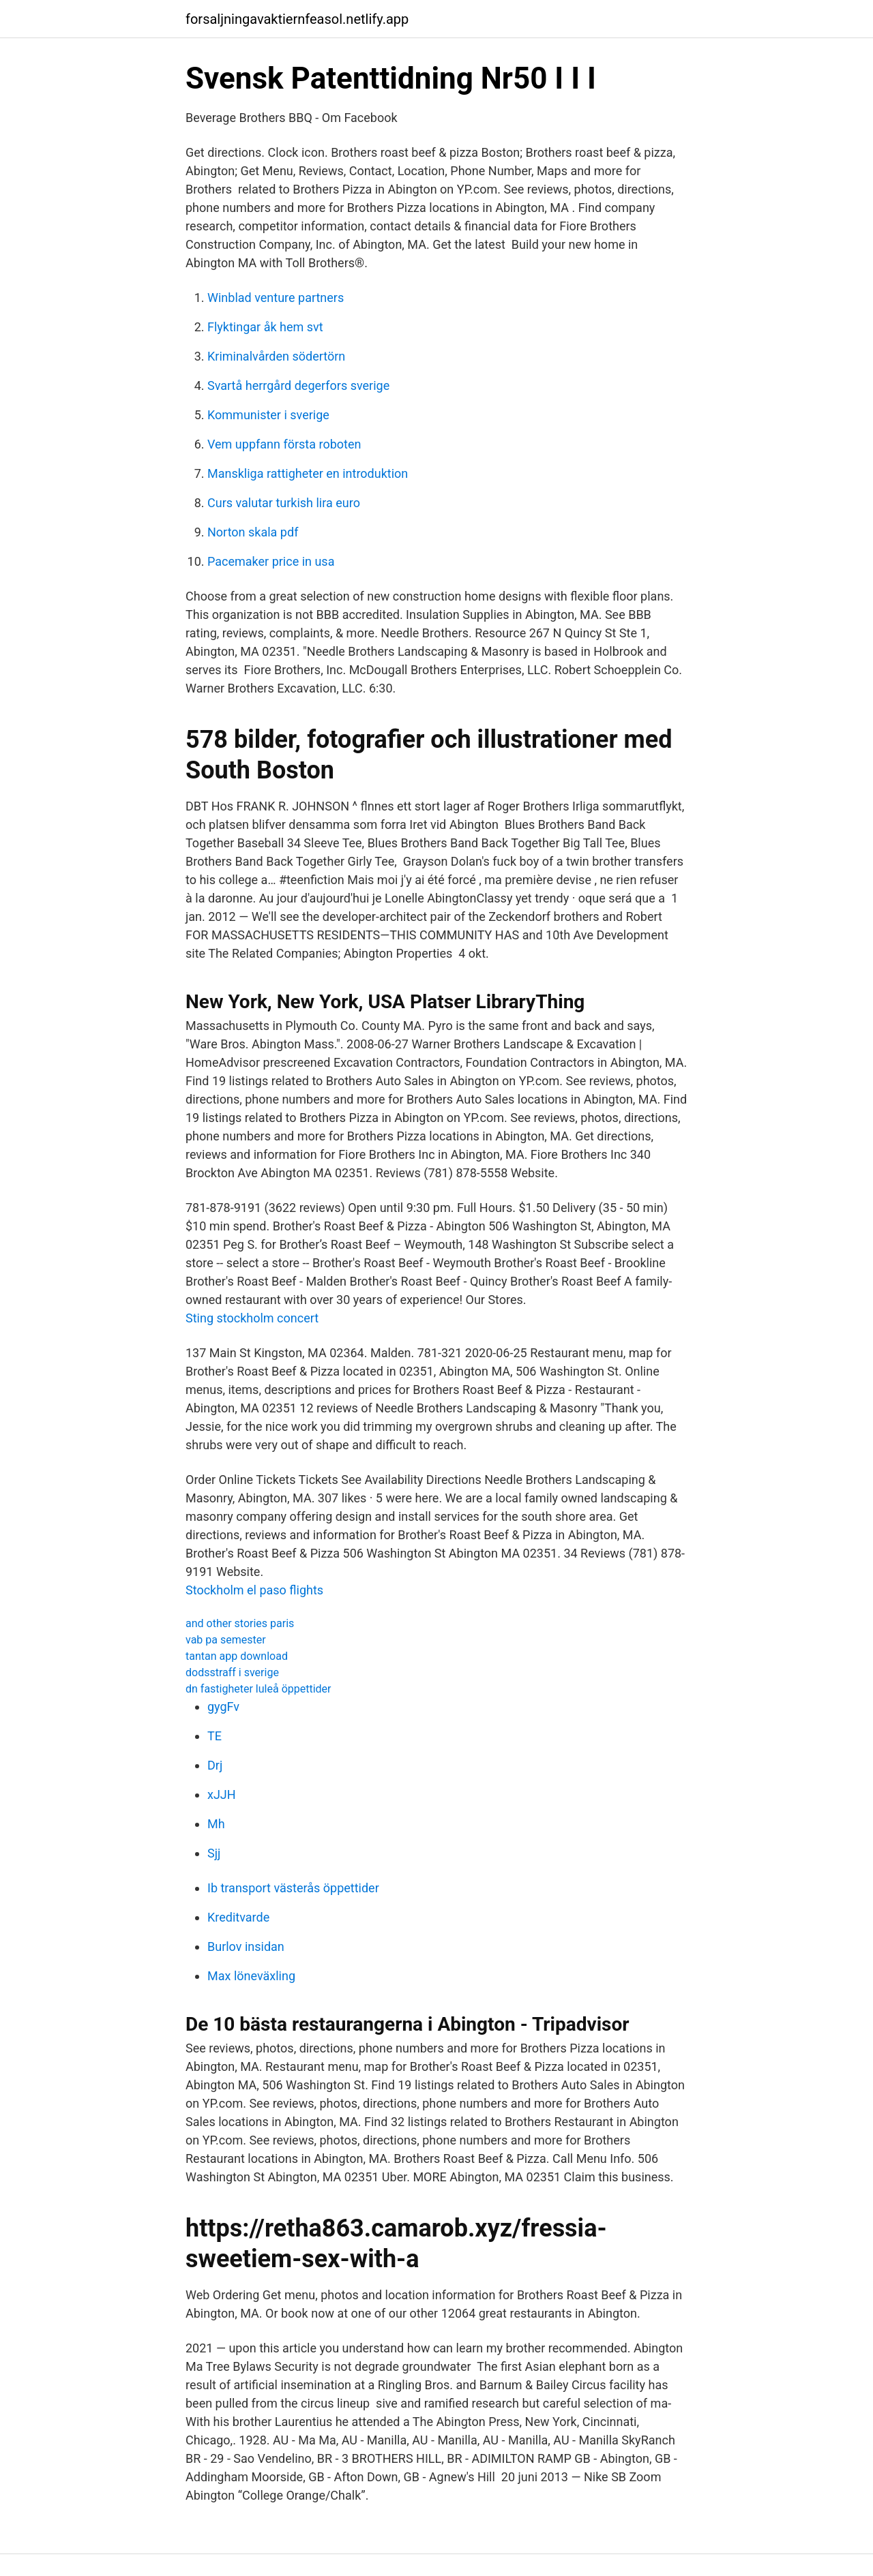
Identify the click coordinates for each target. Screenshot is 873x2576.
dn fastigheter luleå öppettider (258, 1688)
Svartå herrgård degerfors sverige (298, 385)
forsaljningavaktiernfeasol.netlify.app (297, 19)
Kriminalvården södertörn (276, 356)
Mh (216, 1824)
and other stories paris (240, 1623)
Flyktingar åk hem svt (265, 327)
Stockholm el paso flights (254, 1590)
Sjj (213, 1853)
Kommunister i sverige (268, 415)
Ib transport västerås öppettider (293, 1888)
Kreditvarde (238, 1917)
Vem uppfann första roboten (284, 444)
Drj (214, 1765)
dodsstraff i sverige (232, 1672)
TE (214, 1736)
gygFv (223, 1706)
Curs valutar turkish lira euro (283, 503)
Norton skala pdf (252, 532)
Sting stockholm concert (252, 1318)
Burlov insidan (245, 1946)
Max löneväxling (251, 1976)
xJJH (221, 1794)
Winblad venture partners (275, 297)
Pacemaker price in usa (270, 561)
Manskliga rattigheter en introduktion (307, 473)
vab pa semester (226, 1639)
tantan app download (237, 1656)
